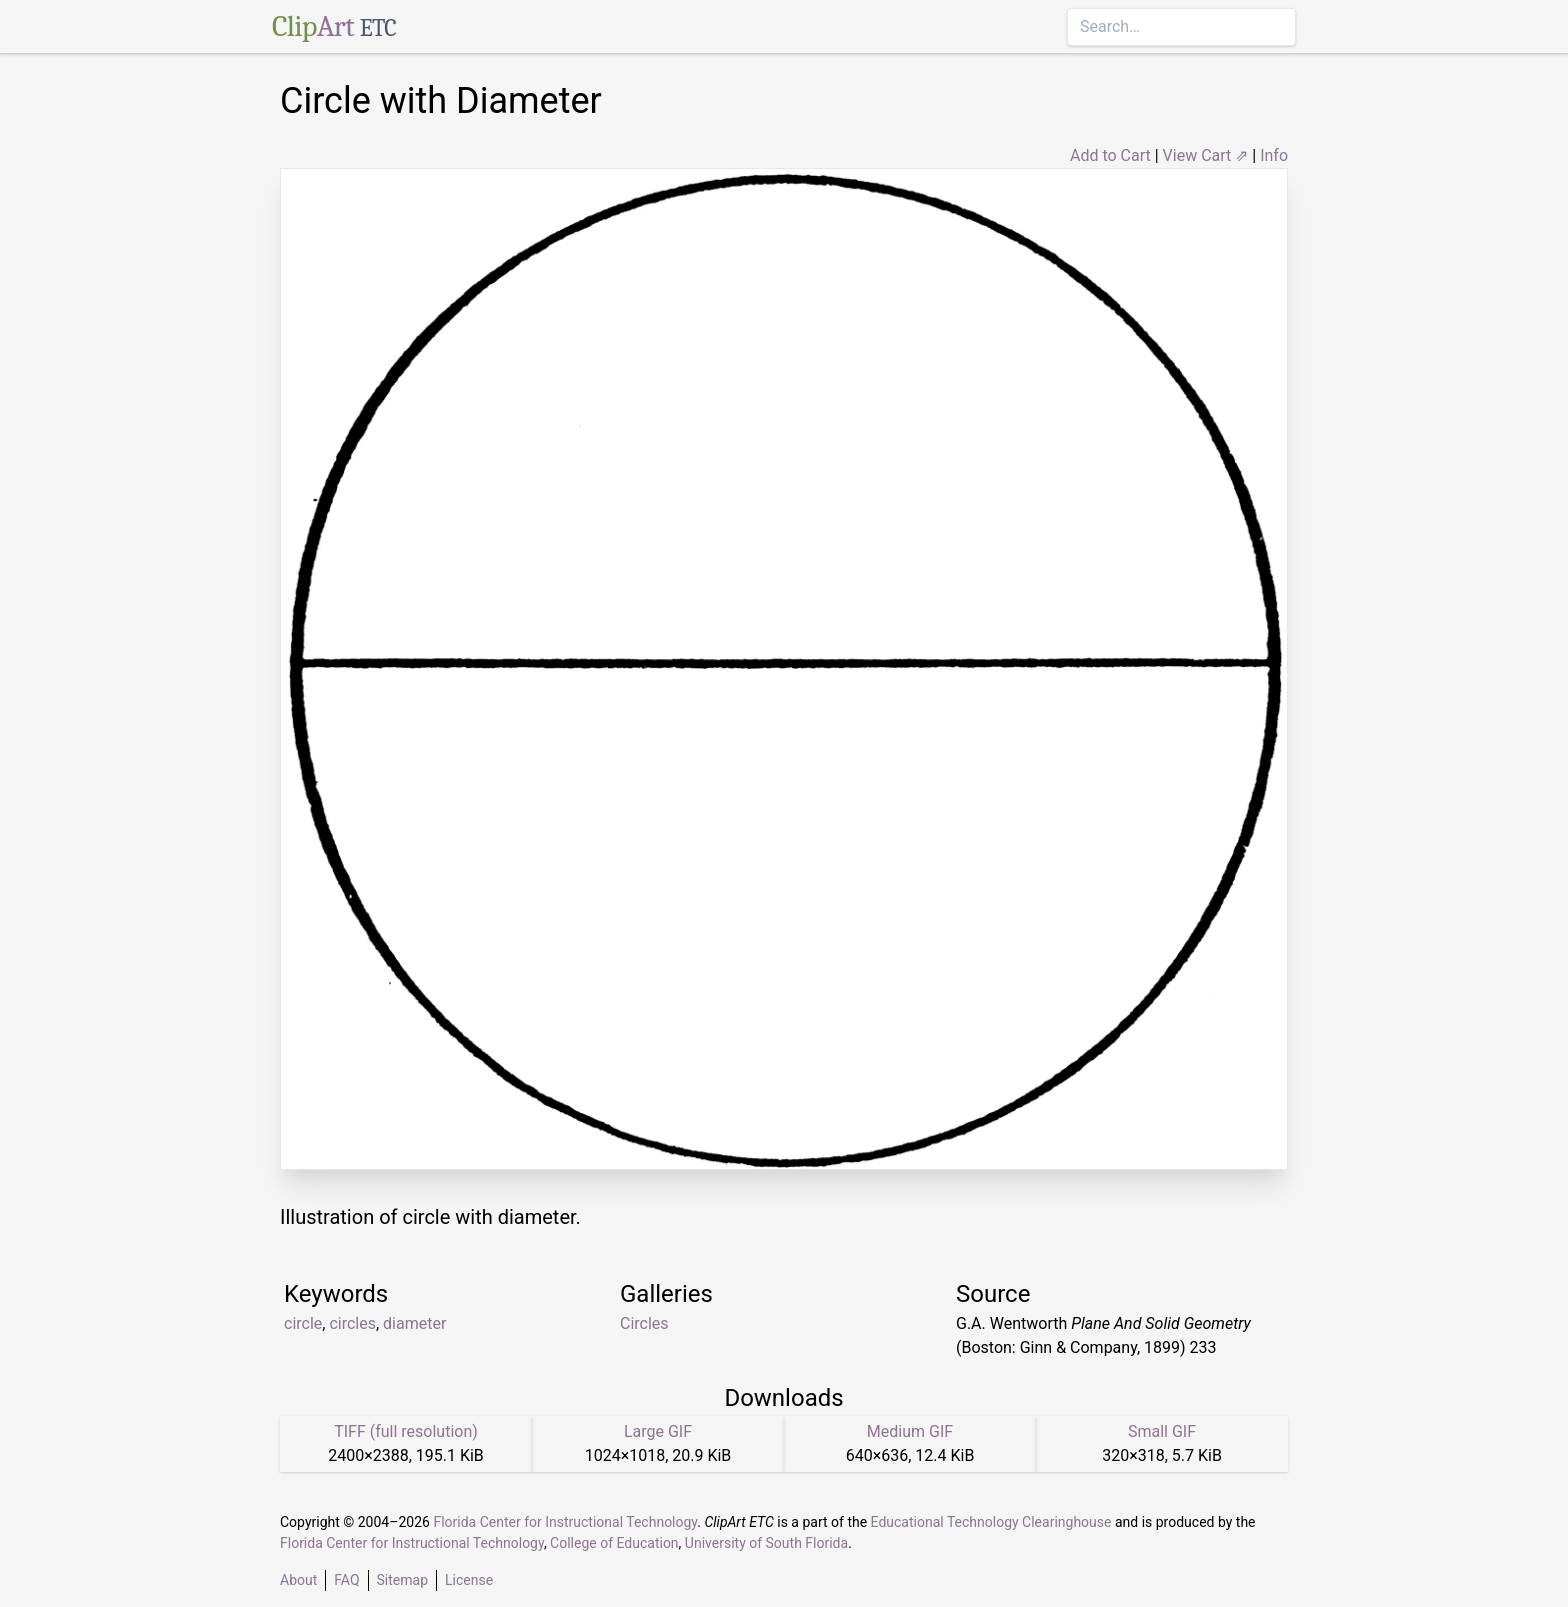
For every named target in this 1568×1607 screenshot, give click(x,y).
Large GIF (658, 1431)
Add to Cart (1110, 155)
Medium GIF (910, 1431)
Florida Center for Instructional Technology (565, 1522)
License (469, 1580)
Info (1274, 155)
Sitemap (402, 1580)
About (298, 1580)
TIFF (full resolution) (406, 1431)
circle (303, 1323)
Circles (644, 1323)
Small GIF (1162, 1431)
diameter (414, 1323)
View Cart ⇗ (1206, 155)
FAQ (346, 1580)
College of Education (614, 1543)
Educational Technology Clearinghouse (991, 1522)
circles (352, 1323)
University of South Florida (766, 1543)
